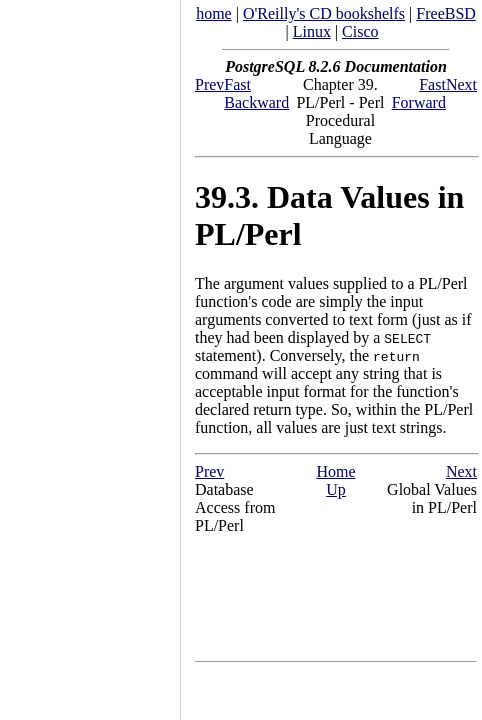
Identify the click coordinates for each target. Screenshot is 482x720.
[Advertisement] (90, 353)
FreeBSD (446, 13)
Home (335, 471)
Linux (312, 31)
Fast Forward (419, 93)
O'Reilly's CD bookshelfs (324, 13)
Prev (209, 84)
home (214, 13)
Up (336, 489)
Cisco (360, 31)
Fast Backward (256, 93)
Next (461, 84)
